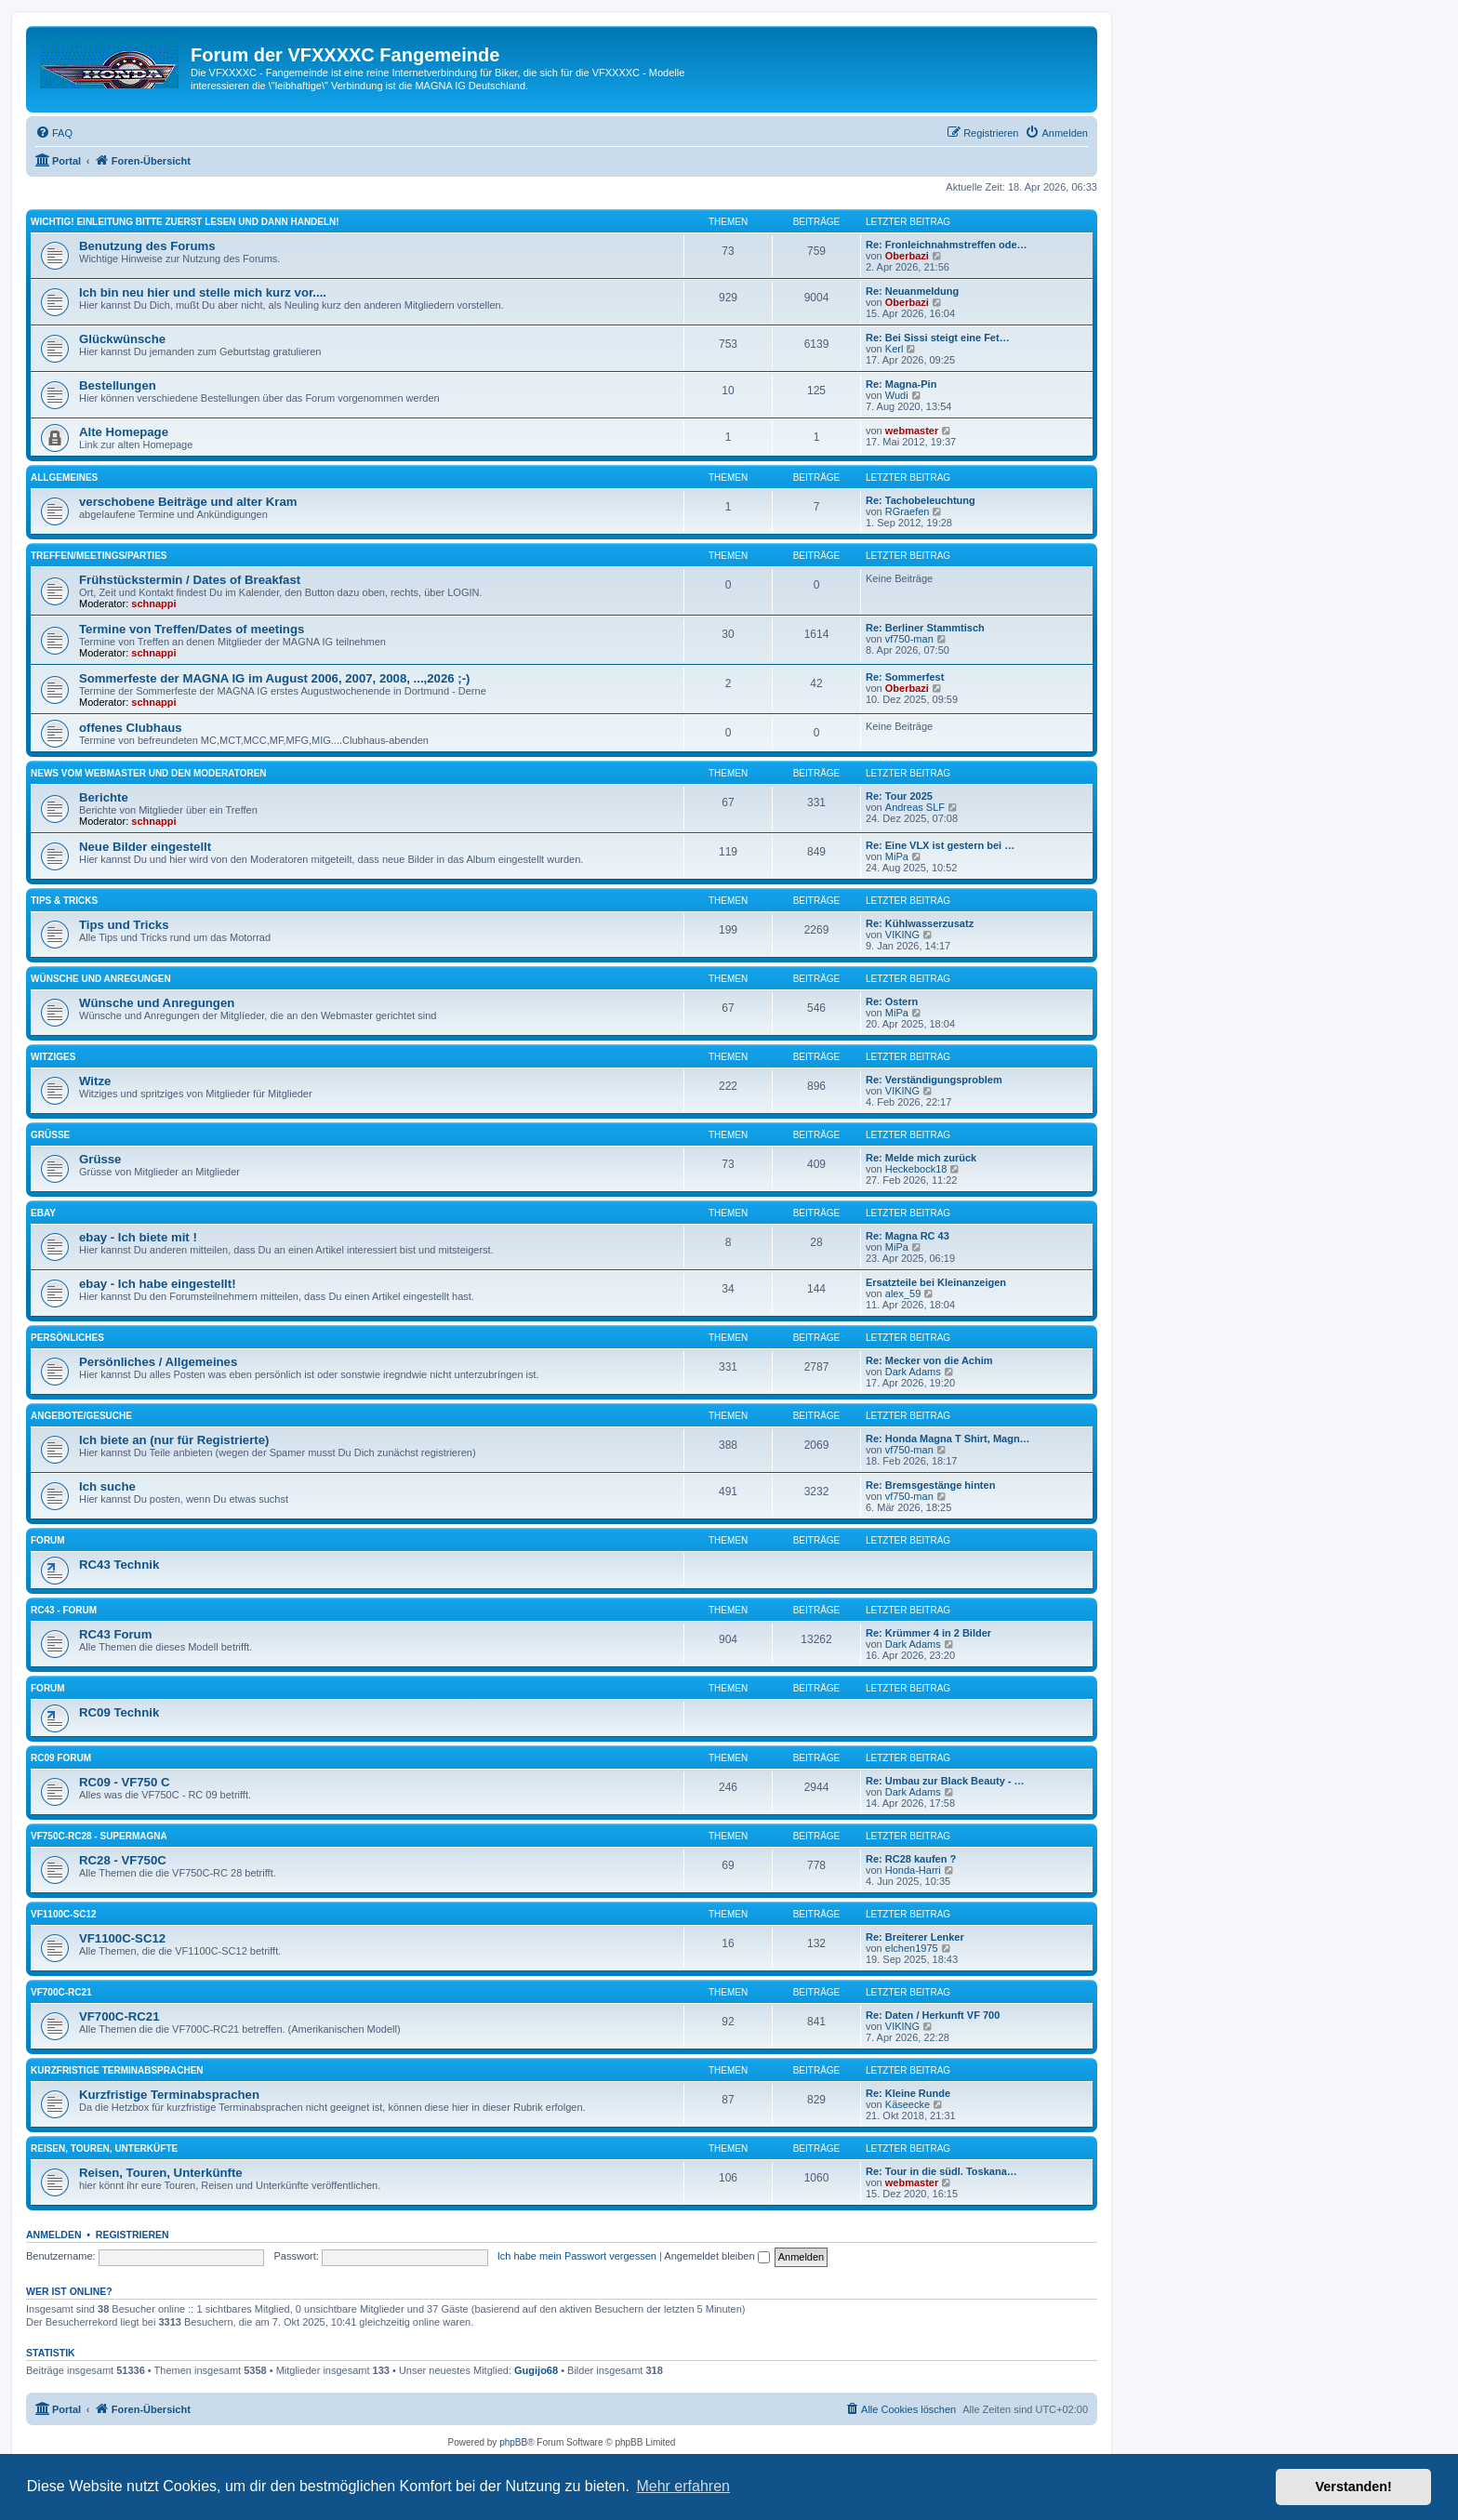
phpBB (513, 2442)
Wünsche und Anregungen (101, 979)
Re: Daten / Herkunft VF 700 (933, 2015)
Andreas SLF (915, 807)
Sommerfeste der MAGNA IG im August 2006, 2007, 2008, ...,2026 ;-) (274, 678)
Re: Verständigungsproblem (934, 1079)
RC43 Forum (115, 1634)
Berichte (103, 797)
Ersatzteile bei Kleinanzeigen (936, 1282)
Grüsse (50, 1135)
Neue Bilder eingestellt (145, 847)
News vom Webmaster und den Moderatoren (149, 773)
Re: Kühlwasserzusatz (920, 923)
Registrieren (132, 2234)
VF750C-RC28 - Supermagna (99, 1836)
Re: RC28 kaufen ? (911, 1858)
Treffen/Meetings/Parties (99, 555)
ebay (43, 1213)
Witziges (53, 1057)
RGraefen (907, 511)
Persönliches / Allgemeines (158, 1362)
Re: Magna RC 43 (907, 1235)
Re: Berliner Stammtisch (925, 627)
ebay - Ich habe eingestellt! (157, 1284)
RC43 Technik (119, 1565)
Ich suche (107, 1486)
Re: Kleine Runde (908, 2093)
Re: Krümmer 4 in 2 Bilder (928, 1632)
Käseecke (907, 2104)
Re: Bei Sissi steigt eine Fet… (938, 337)
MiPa (896, 856)
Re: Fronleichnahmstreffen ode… (946, 244)
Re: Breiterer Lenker (915, 1937)
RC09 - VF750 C (124, 1782)
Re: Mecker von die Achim (929, 1360)
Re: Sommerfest (905, 677)
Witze (95, 1081)
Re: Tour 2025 (899, 796)
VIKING (902, 934)
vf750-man (909, 638)
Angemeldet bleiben (716, 2255)
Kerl (894, 348)
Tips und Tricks (124, 925)
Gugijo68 (536, 2370)
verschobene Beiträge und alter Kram (188, 502)
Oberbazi (907, 255)
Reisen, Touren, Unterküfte (104, 2148)
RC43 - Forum (64, 1610)
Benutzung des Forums (147, 246)
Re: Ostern (892, 1001)
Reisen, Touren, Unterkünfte (161, 2173)
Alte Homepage (123, 432)
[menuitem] (54, 133)
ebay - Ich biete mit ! (138, 1237)
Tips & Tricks (64, 900)
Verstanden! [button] (1354, 2486)
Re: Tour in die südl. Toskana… (941, 2171)
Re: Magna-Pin (901, 384)
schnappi (153, 603)
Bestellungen (117, 385)
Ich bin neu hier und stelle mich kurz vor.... (202, 292)
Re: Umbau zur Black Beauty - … (945, 1780)
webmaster (911, 430)
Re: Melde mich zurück (921, 1157)
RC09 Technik (119, 1712)
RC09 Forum (61, 1758)
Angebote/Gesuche (81, 1416)
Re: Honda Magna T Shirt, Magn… (948, 1438)
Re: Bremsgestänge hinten (930, 1485)
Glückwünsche (122, 339)
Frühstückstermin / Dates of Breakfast (189, 580)
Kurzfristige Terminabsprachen (117, 2070)
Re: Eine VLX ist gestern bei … (940, 845)
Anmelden (54, 2234)
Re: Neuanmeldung (912, 291)
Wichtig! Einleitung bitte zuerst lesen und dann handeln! (185, 222)
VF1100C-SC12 (64, 1914)
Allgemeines (64, 477)
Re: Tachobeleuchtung (920, 500)
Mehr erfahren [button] (683, 2486)
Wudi (896, 395)
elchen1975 (911, 1948)
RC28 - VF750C (122, 1860)
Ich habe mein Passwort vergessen (576, 2255)
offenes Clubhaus (130, 728)
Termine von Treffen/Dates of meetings (191, 629)
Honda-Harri (913, 1870)
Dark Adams (913, 1371)
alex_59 (903, 1293)
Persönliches (67, 1338)
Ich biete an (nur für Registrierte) (174, 1440)
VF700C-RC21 (61, 1992)
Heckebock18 (916, 1168)
